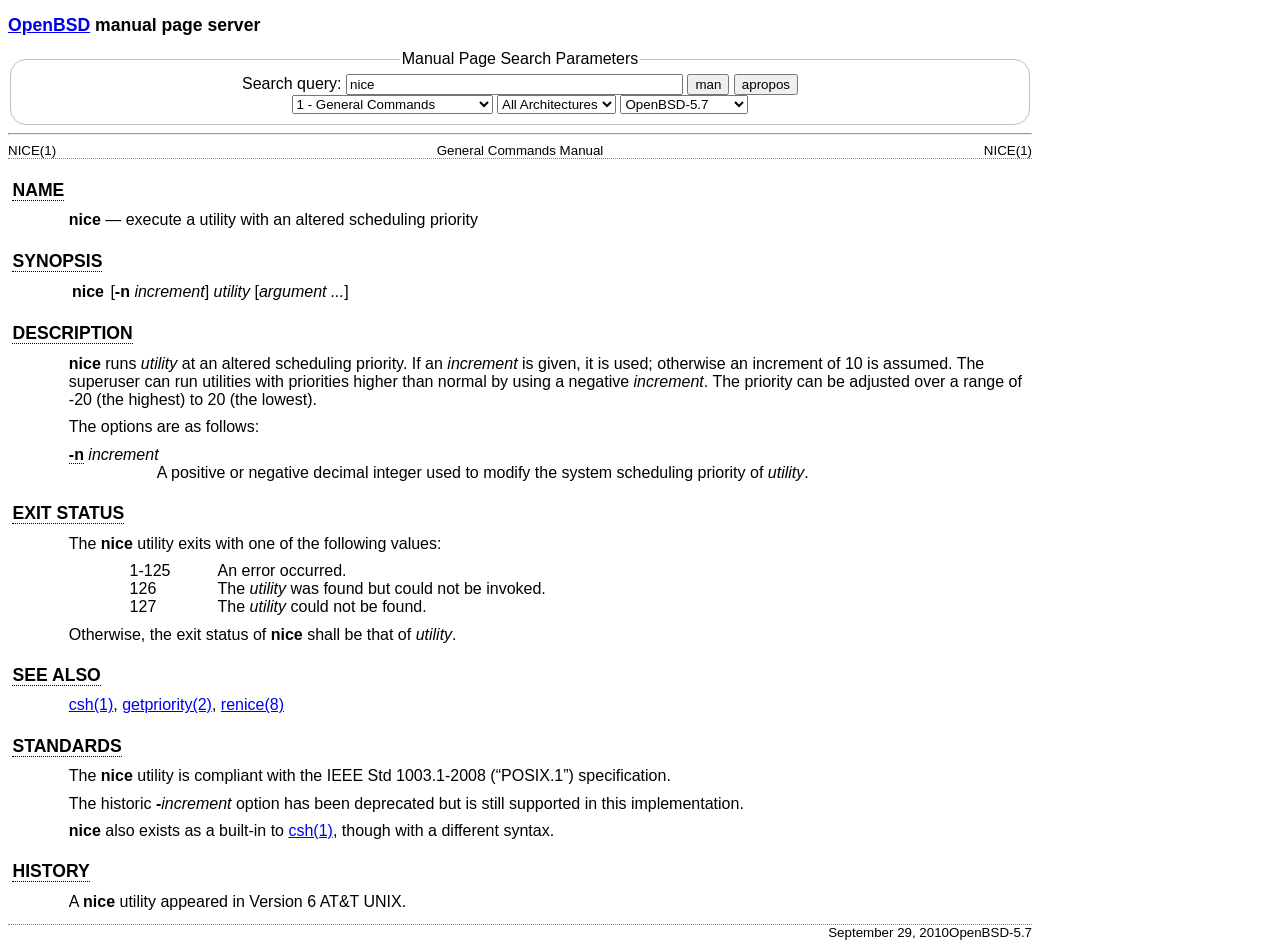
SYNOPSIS (57, 261)
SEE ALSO (56, 675)
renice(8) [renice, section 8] (252, 704)
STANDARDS (66, 746)
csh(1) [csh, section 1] (91, 704)
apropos (766, 84)
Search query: (465, 83)
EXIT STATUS (68, 513)
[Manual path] (684, 104)
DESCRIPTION (72, 333)
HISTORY (50, 871)
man (708, 84)
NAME (38, 190)
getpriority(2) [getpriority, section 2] (167, 704)
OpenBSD (49, 25)
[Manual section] (392, 104)
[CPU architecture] (556, 104)
